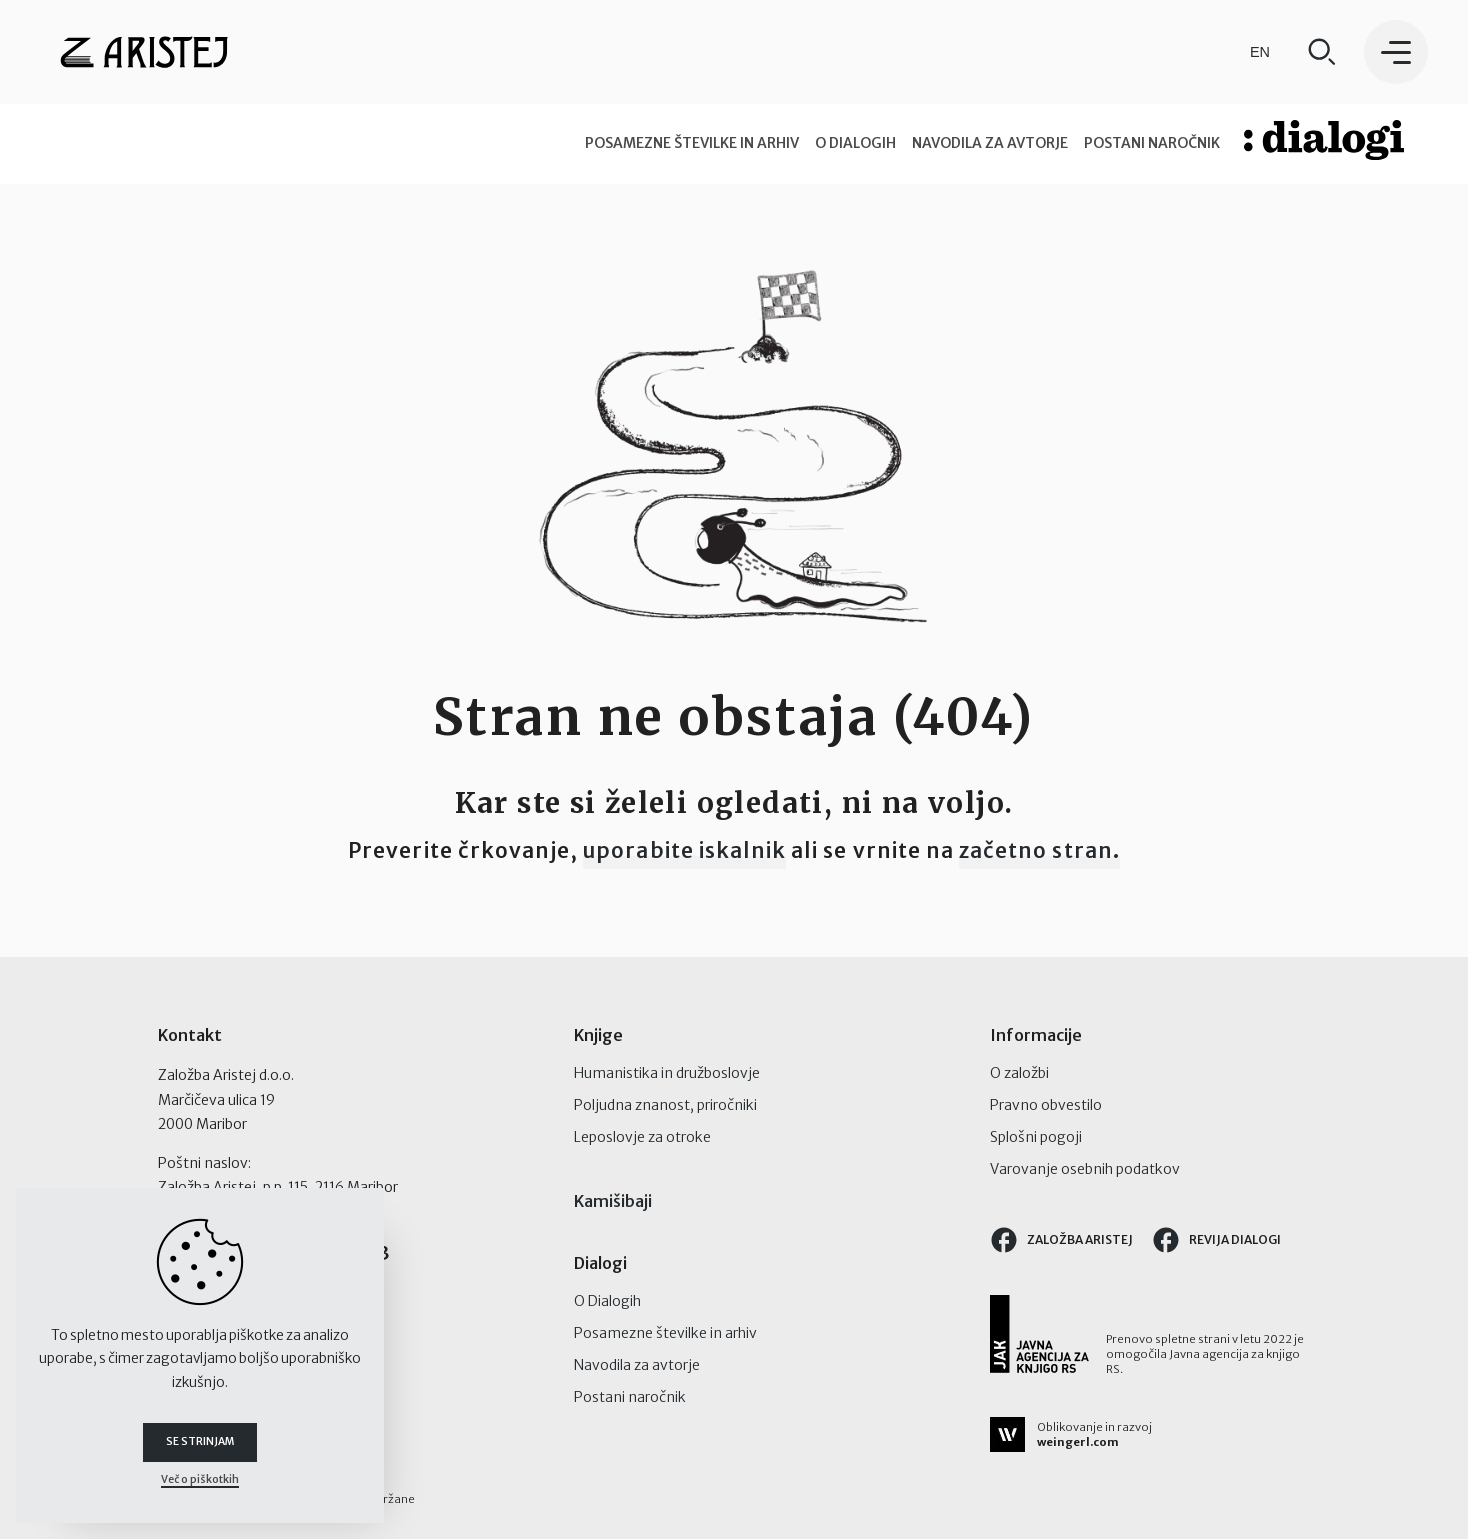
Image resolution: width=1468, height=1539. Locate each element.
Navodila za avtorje (637, 1365)
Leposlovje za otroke (642, 1137)
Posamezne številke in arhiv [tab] (692, 143)
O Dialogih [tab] (855, 143)
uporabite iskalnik (684, 850)
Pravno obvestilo (1046, 1105)
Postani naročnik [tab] (1152, 143)
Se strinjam (200, 1442)
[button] (1396, 52)
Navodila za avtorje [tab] (990, 143)
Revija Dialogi (1216, 1240)
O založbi (1019, 1073)
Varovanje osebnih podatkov (1085, 1169)
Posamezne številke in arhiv (665, 1333)
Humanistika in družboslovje (667, 1073)
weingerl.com (1078, 1442)
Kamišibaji (613, 1201)
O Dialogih (607, 1301)
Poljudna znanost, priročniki (665, 1105)
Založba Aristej (1061, 1240)
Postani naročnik (630, 1397)
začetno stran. (1039, 850)
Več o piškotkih (200, 1479)
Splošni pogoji (1036, 1137)
